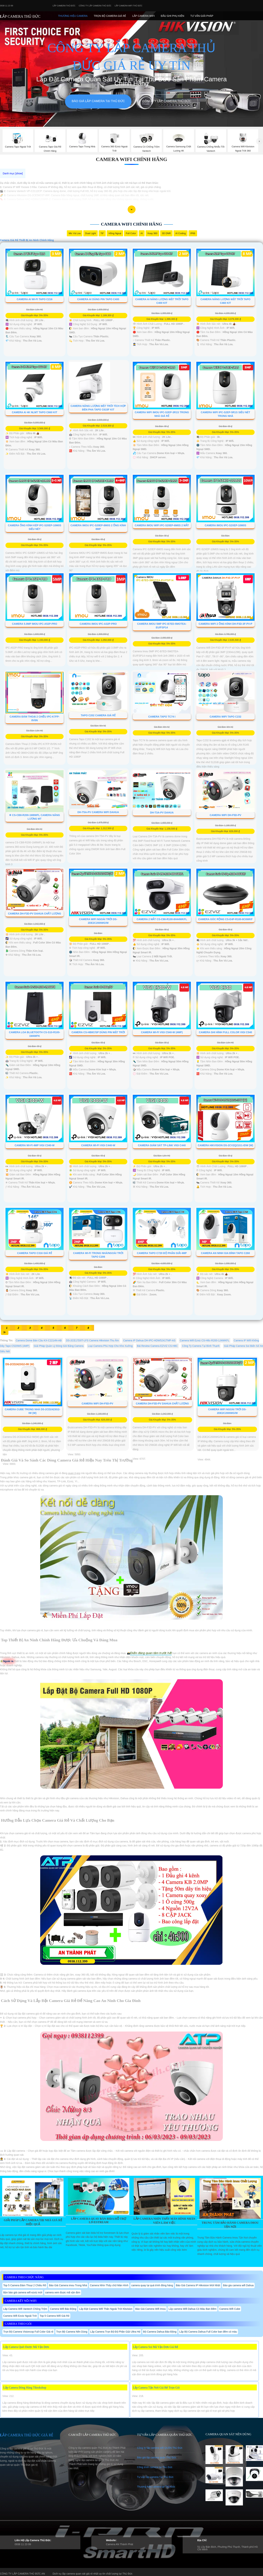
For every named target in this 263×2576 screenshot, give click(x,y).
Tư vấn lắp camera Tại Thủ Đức (155, 2477)
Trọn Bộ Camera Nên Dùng (71, 2331)
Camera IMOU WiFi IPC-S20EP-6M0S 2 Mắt (162, 525)
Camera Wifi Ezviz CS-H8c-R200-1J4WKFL (204, 1340)
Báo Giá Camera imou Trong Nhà (68, 2285)
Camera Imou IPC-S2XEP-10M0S (225, 525)
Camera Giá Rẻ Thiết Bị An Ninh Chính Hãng (27, 240)
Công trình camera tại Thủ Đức (154, 2467)
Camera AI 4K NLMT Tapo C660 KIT (34, 412)
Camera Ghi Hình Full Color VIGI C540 (225, 1032)
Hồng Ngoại (114, 233)
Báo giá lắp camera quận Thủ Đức (156, 2457)
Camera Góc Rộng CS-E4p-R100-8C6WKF (225, 919)
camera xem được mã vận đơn (62, 2292)
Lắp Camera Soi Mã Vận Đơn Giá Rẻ (155, 2346)
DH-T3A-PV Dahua (162, 812)
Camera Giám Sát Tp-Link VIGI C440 (162, 1145)
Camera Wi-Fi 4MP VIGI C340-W (35, 1145)
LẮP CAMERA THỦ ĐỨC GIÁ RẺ (26, 2435)
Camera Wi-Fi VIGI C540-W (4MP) (162, 1032)
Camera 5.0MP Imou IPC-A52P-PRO (34, 623)
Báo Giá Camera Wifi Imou (150, 2308)
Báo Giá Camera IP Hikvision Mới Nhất (198, 2285)
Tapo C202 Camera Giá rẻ (98, 715)
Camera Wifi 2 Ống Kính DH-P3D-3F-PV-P (225, 623)
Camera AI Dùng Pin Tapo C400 (98, 299)
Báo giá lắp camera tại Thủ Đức (98, 101)
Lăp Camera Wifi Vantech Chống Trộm (25, 2308)
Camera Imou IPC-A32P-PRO (98, 623)
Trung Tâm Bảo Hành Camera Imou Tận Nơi (230, 2224)
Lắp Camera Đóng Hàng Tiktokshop (24, 2387)
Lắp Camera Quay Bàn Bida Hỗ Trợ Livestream (98, 2220)
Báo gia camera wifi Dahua (238, 2285)
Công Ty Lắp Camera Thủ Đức (95, 6)
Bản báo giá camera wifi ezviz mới (22, 2292)
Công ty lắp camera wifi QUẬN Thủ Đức (159, 2447)
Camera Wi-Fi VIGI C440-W (98, 1145)
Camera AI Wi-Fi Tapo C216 (34, 299)
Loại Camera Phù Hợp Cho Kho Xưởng (110, 1345)
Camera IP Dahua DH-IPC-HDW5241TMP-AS (149, 1340)
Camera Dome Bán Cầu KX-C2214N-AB (39, 1340)
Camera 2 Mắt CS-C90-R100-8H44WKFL (162, 919)
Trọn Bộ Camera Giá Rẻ (110, 15)
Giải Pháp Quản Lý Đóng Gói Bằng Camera (58, 1345)
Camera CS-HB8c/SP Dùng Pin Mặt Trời (98, 1032)
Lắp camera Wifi (143, 15)
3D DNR (166, 233)
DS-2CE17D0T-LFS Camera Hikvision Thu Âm (92, 1340)
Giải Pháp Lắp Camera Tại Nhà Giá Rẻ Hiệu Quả (33, 2222)
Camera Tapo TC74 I (162, 716)
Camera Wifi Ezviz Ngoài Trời (20, 2315)
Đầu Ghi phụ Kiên (172, 15)
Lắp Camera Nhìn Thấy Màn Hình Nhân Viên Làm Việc (164, 2220)
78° (102, 233)
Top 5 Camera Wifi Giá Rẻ (54, 2315)
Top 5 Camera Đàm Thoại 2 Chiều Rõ (24, 2285)
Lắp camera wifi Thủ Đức (128, 6)
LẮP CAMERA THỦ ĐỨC (20, 16)
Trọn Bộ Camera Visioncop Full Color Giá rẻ (28, 2331)
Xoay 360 (152, 233)
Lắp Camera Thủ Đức (64, 6)
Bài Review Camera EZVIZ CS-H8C (157, 1345)
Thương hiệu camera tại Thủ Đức (156, 2486)
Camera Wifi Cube (229, 2308)
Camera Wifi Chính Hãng (131, 159)
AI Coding (180, 233)
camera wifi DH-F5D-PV (225, 815)
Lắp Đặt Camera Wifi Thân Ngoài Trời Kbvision (105, 2308)
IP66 (192, 233)
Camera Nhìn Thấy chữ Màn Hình (109, 2285)
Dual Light (90, 233)
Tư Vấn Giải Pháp (201, 15)
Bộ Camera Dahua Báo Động (160, 2331)
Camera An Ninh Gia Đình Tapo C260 (225, 1253)
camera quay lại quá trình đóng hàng (152, 2285)
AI (141, 233)
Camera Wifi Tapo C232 (225, 716)
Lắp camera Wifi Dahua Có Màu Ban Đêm (192, 2308)
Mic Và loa (75, 233)
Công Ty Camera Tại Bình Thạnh (201, 1345)
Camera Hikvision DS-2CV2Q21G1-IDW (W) (225, 1145)
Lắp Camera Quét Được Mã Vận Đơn (26, 2346)
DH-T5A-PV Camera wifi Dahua (98, 812)
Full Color (131, 233)
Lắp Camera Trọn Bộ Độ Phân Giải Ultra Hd (115, 2331)
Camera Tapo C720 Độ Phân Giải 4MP (162, 1253)
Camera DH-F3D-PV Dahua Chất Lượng (34, 913)
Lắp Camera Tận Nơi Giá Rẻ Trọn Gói (156, 2387)
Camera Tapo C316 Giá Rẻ (34, 1253)
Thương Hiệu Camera (72, 15)
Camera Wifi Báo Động (63, 2308)
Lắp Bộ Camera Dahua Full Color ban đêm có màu (208, 2331)
